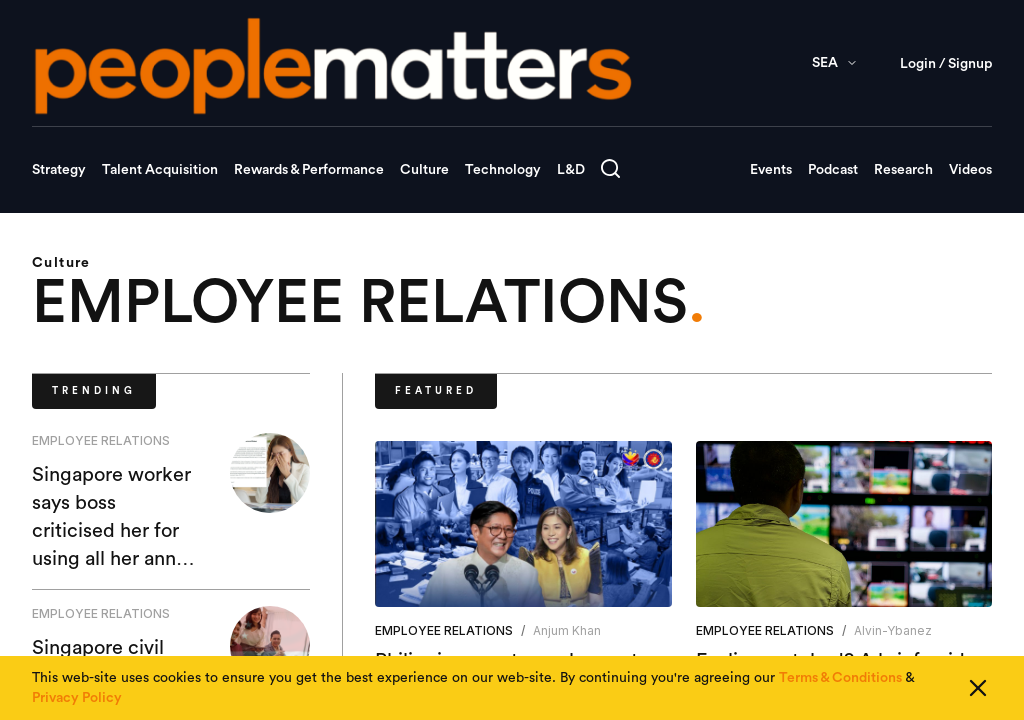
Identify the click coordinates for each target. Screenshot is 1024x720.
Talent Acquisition (160, 170)
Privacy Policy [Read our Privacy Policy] (77, 698)
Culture (424, 170)
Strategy (59, 170)
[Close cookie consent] (978, 688)
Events (771, 170)
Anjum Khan (567, 630)
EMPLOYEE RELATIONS (101, 440)
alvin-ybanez (893, 630)
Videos (970, 170)
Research (903, 170)
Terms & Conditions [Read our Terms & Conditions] (840, 678)
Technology (503, 170)
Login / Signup (946, 64)
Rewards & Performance (309, 170)
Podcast (833, 170)
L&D (571, 170)
